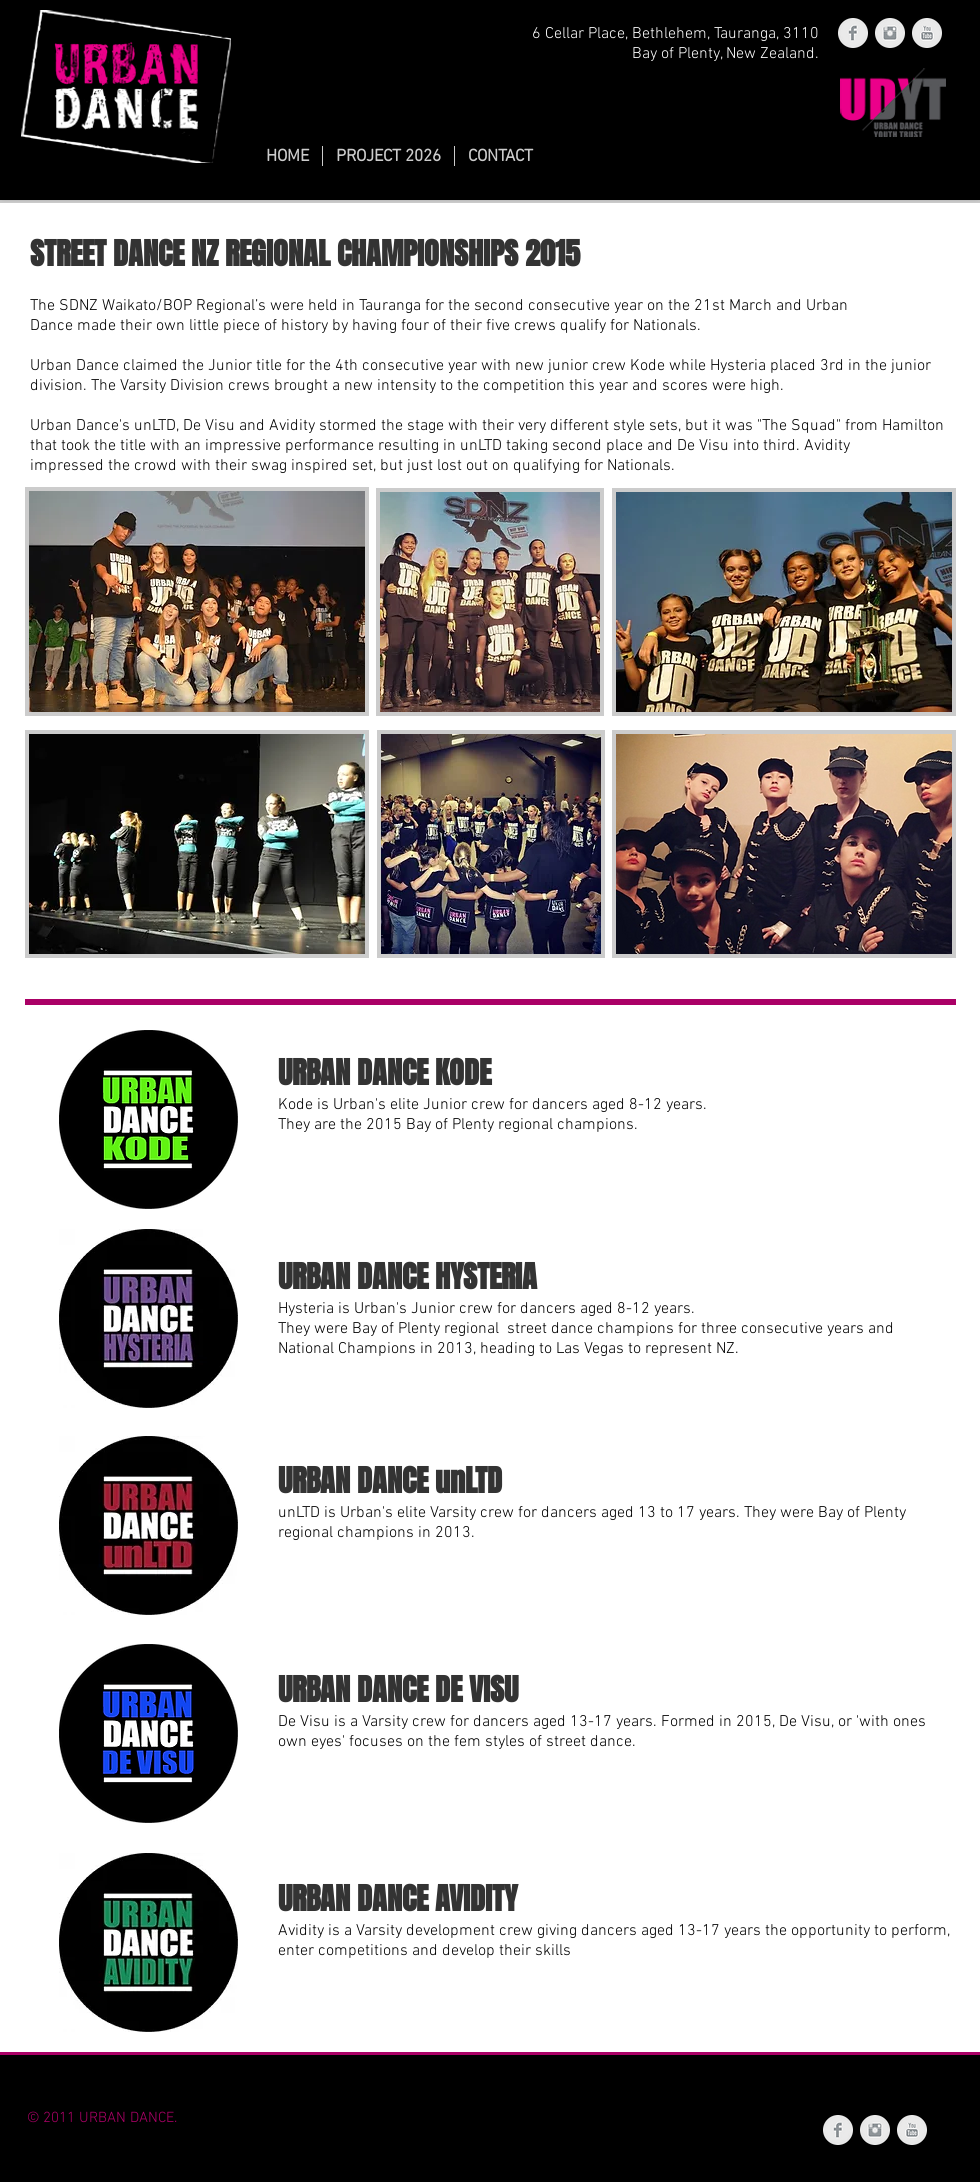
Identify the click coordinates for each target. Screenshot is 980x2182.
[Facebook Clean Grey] (853, 33)
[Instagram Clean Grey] (890, 33)
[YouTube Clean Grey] (927, 33)
